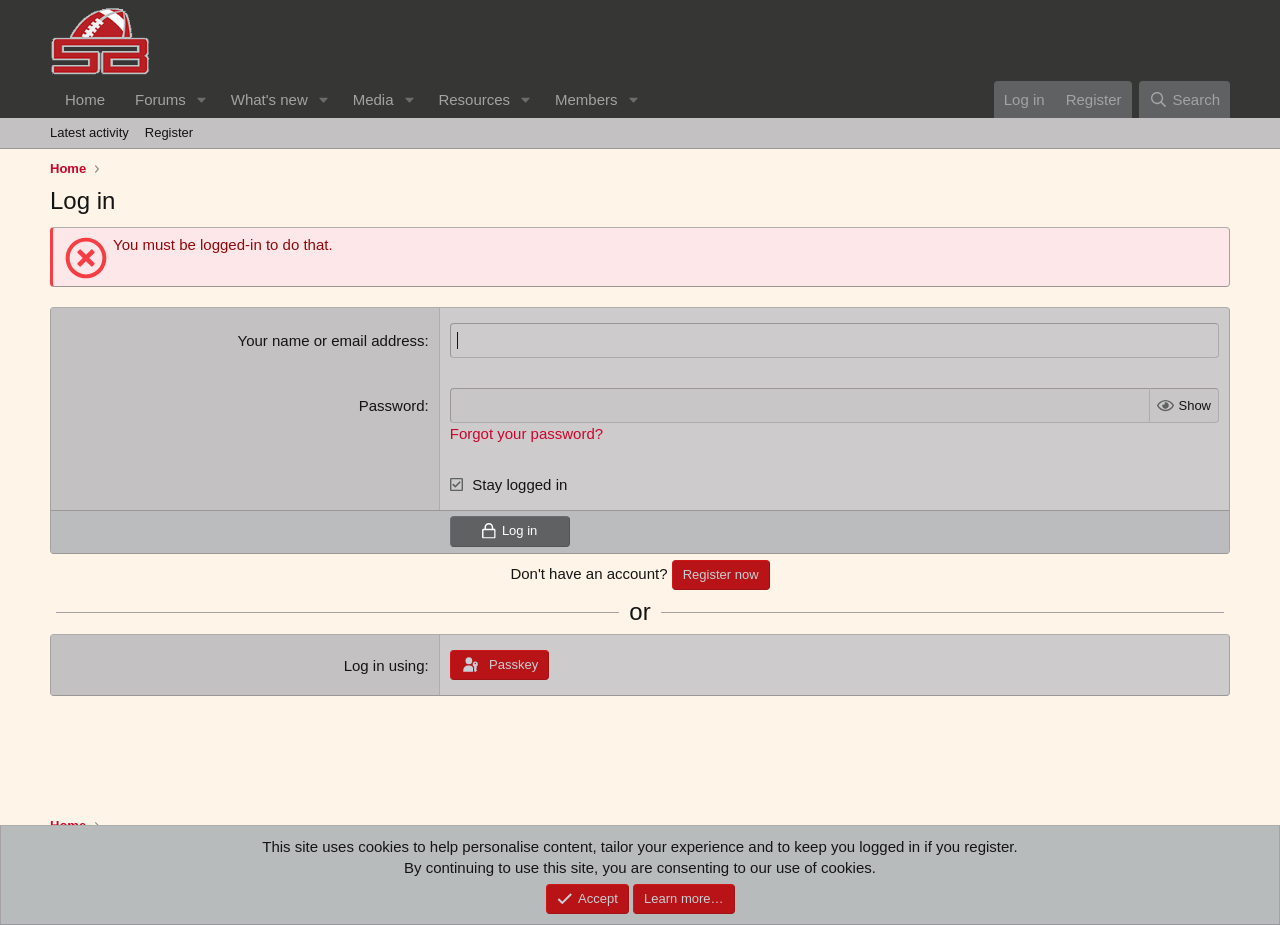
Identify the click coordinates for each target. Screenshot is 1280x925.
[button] (202, 99)
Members (586, 99)
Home (85, 99)
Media (373, 99)
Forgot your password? (526, 433)
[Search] (1184, 99)
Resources (474, 99)
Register (169, 132)
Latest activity (89, 132)
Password (392, 405)
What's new (269, 99)
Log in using (384, 665)
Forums (160, 99)
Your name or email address (331, 340)
